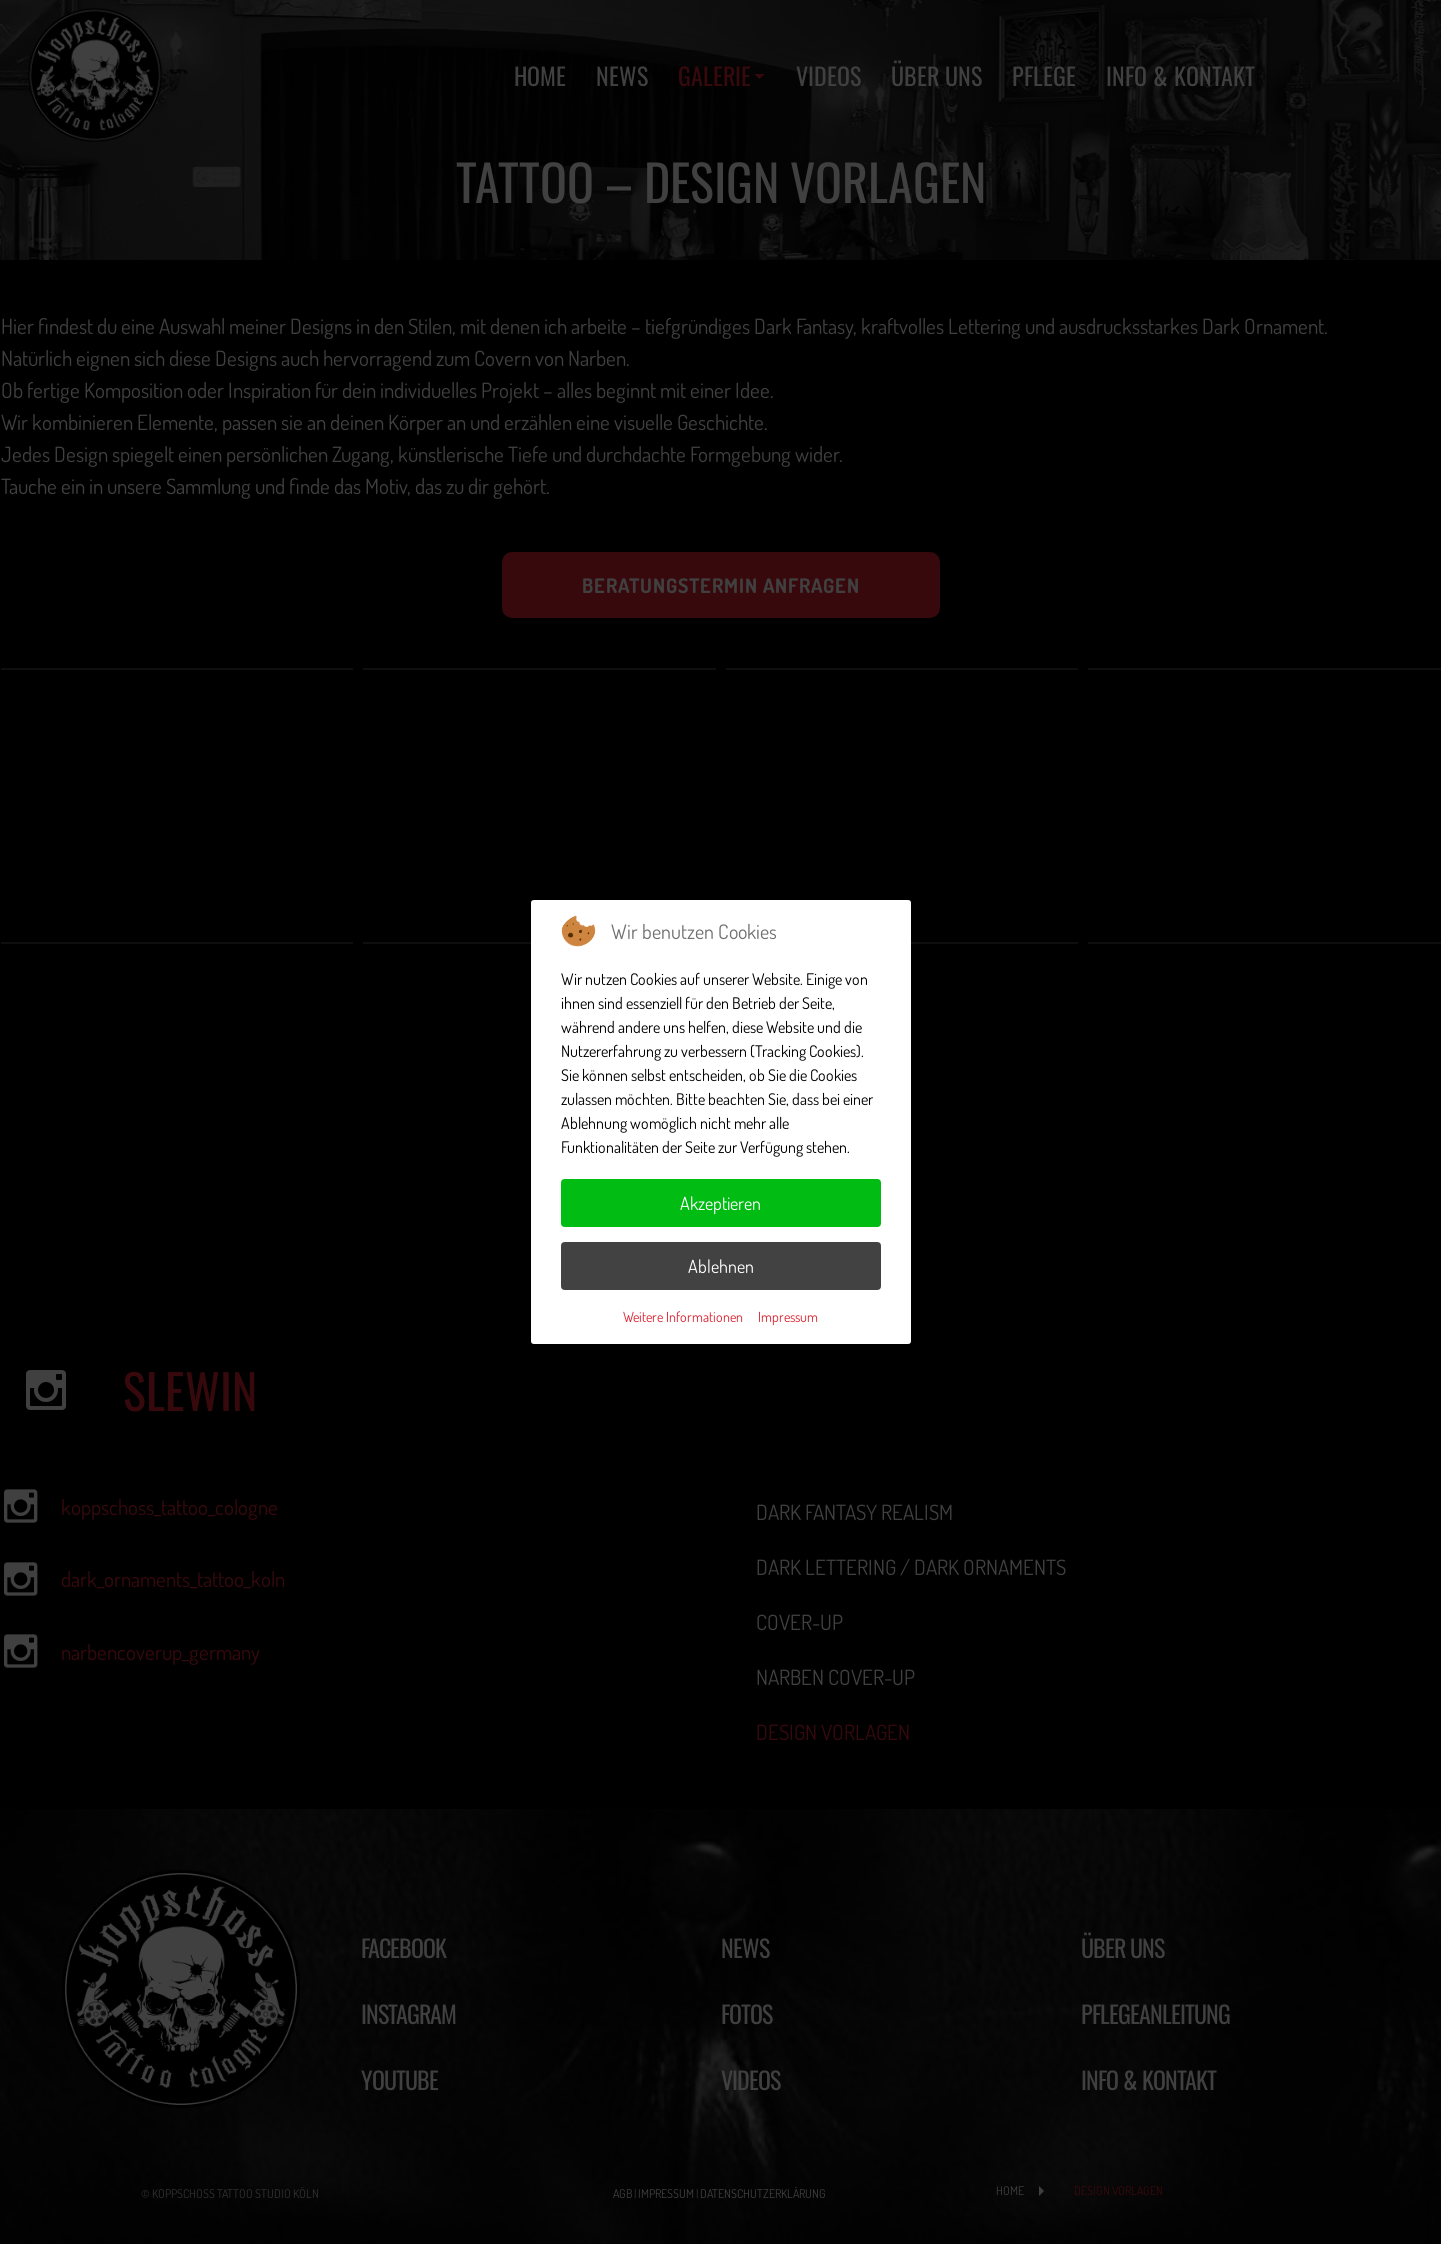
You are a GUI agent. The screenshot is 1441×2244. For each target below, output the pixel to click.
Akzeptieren (720, 1203)
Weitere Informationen (683, 1316)
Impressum (788, 1316)
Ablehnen (721, 1266)
